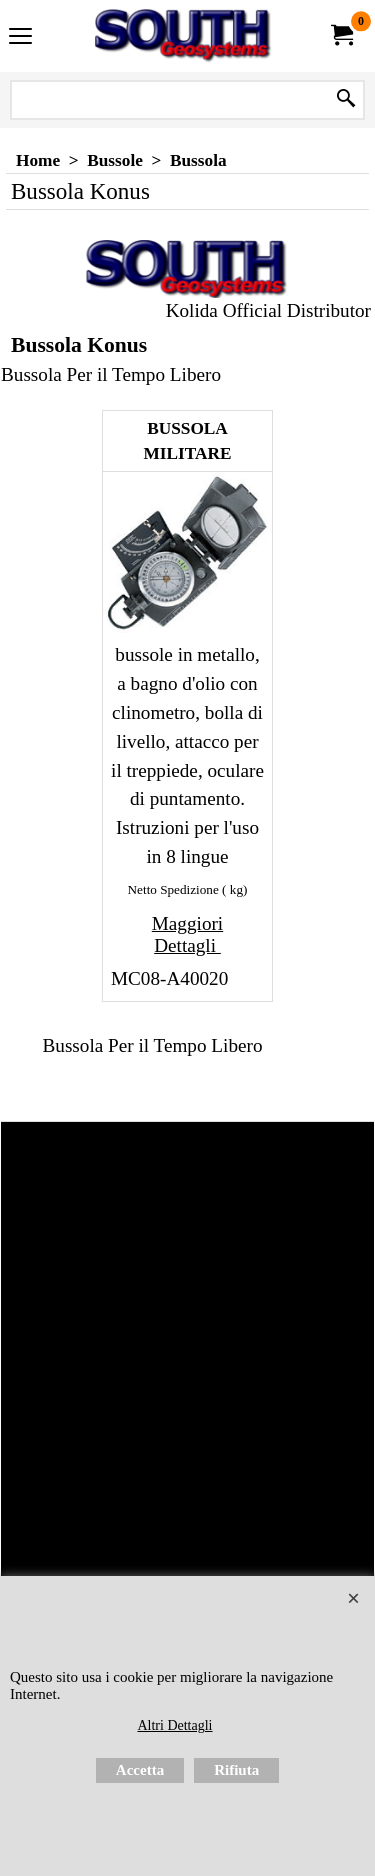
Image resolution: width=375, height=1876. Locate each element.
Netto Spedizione (173, 889)
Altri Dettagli (174, 1725)
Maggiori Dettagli (187, 934)
